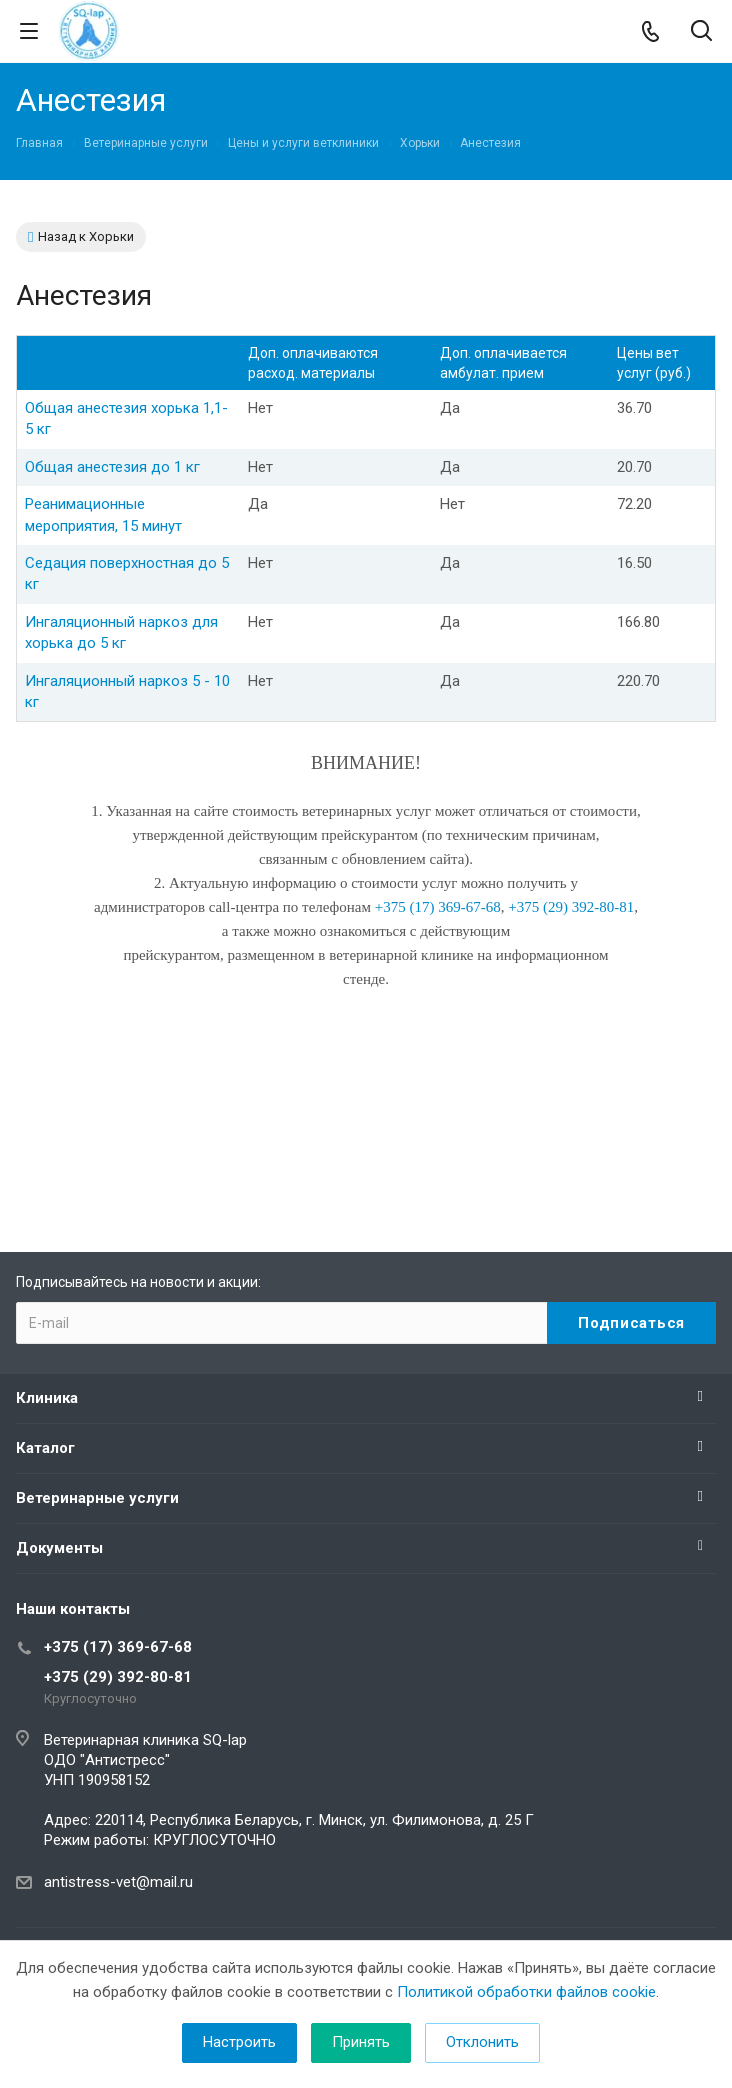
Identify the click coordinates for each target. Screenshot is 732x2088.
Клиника (47, 1398)
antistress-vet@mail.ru (118, 1882)
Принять (361, 2042)
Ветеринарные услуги (97, 1498)
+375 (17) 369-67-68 (118, 1647)
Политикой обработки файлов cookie (526, 1992)
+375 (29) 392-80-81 (118, 1677)
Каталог (45, 1448)
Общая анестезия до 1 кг (112, 467)
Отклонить (482, 2042)
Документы (59, 1548)
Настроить (239, 2042)
